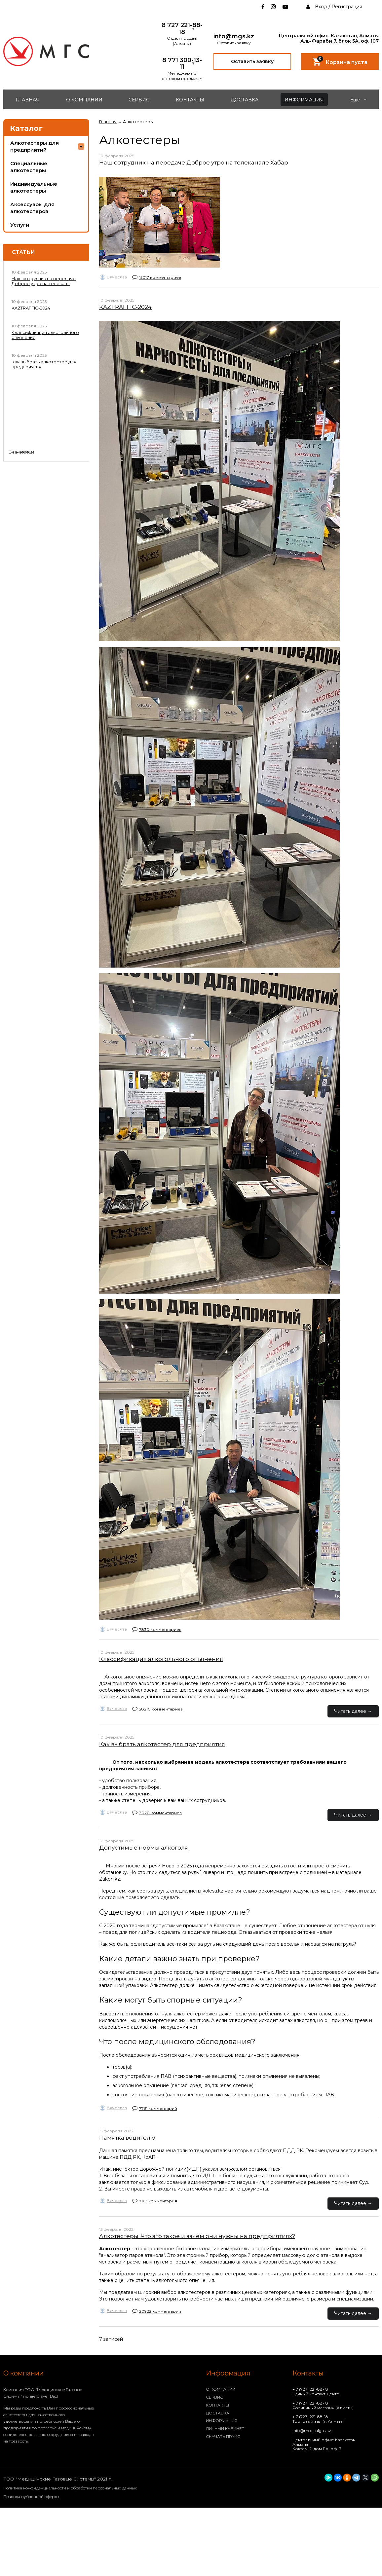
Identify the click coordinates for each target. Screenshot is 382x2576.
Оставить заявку (252, 61)
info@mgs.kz (233, 36)
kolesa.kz (213, 1891)
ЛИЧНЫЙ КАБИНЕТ (225, 2428)
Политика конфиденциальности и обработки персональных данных (70, 2487)
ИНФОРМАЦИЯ (304, 100)
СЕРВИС (139, 100)
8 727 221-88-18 (182, 28)
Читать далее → (353, 1711)
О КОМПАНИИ (84, 100)
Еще (358, 100)
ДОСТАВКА (244, 100)
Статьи (23, 252)
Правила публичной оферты (31, 2496)
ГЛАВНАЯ (28, 100)
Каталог (26, 128)
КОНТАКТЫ (190, 100)
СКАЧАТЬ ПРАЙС (223, 2436)
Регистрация (346, 6)
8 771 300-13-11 (182, 63)
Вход (321, 6)
